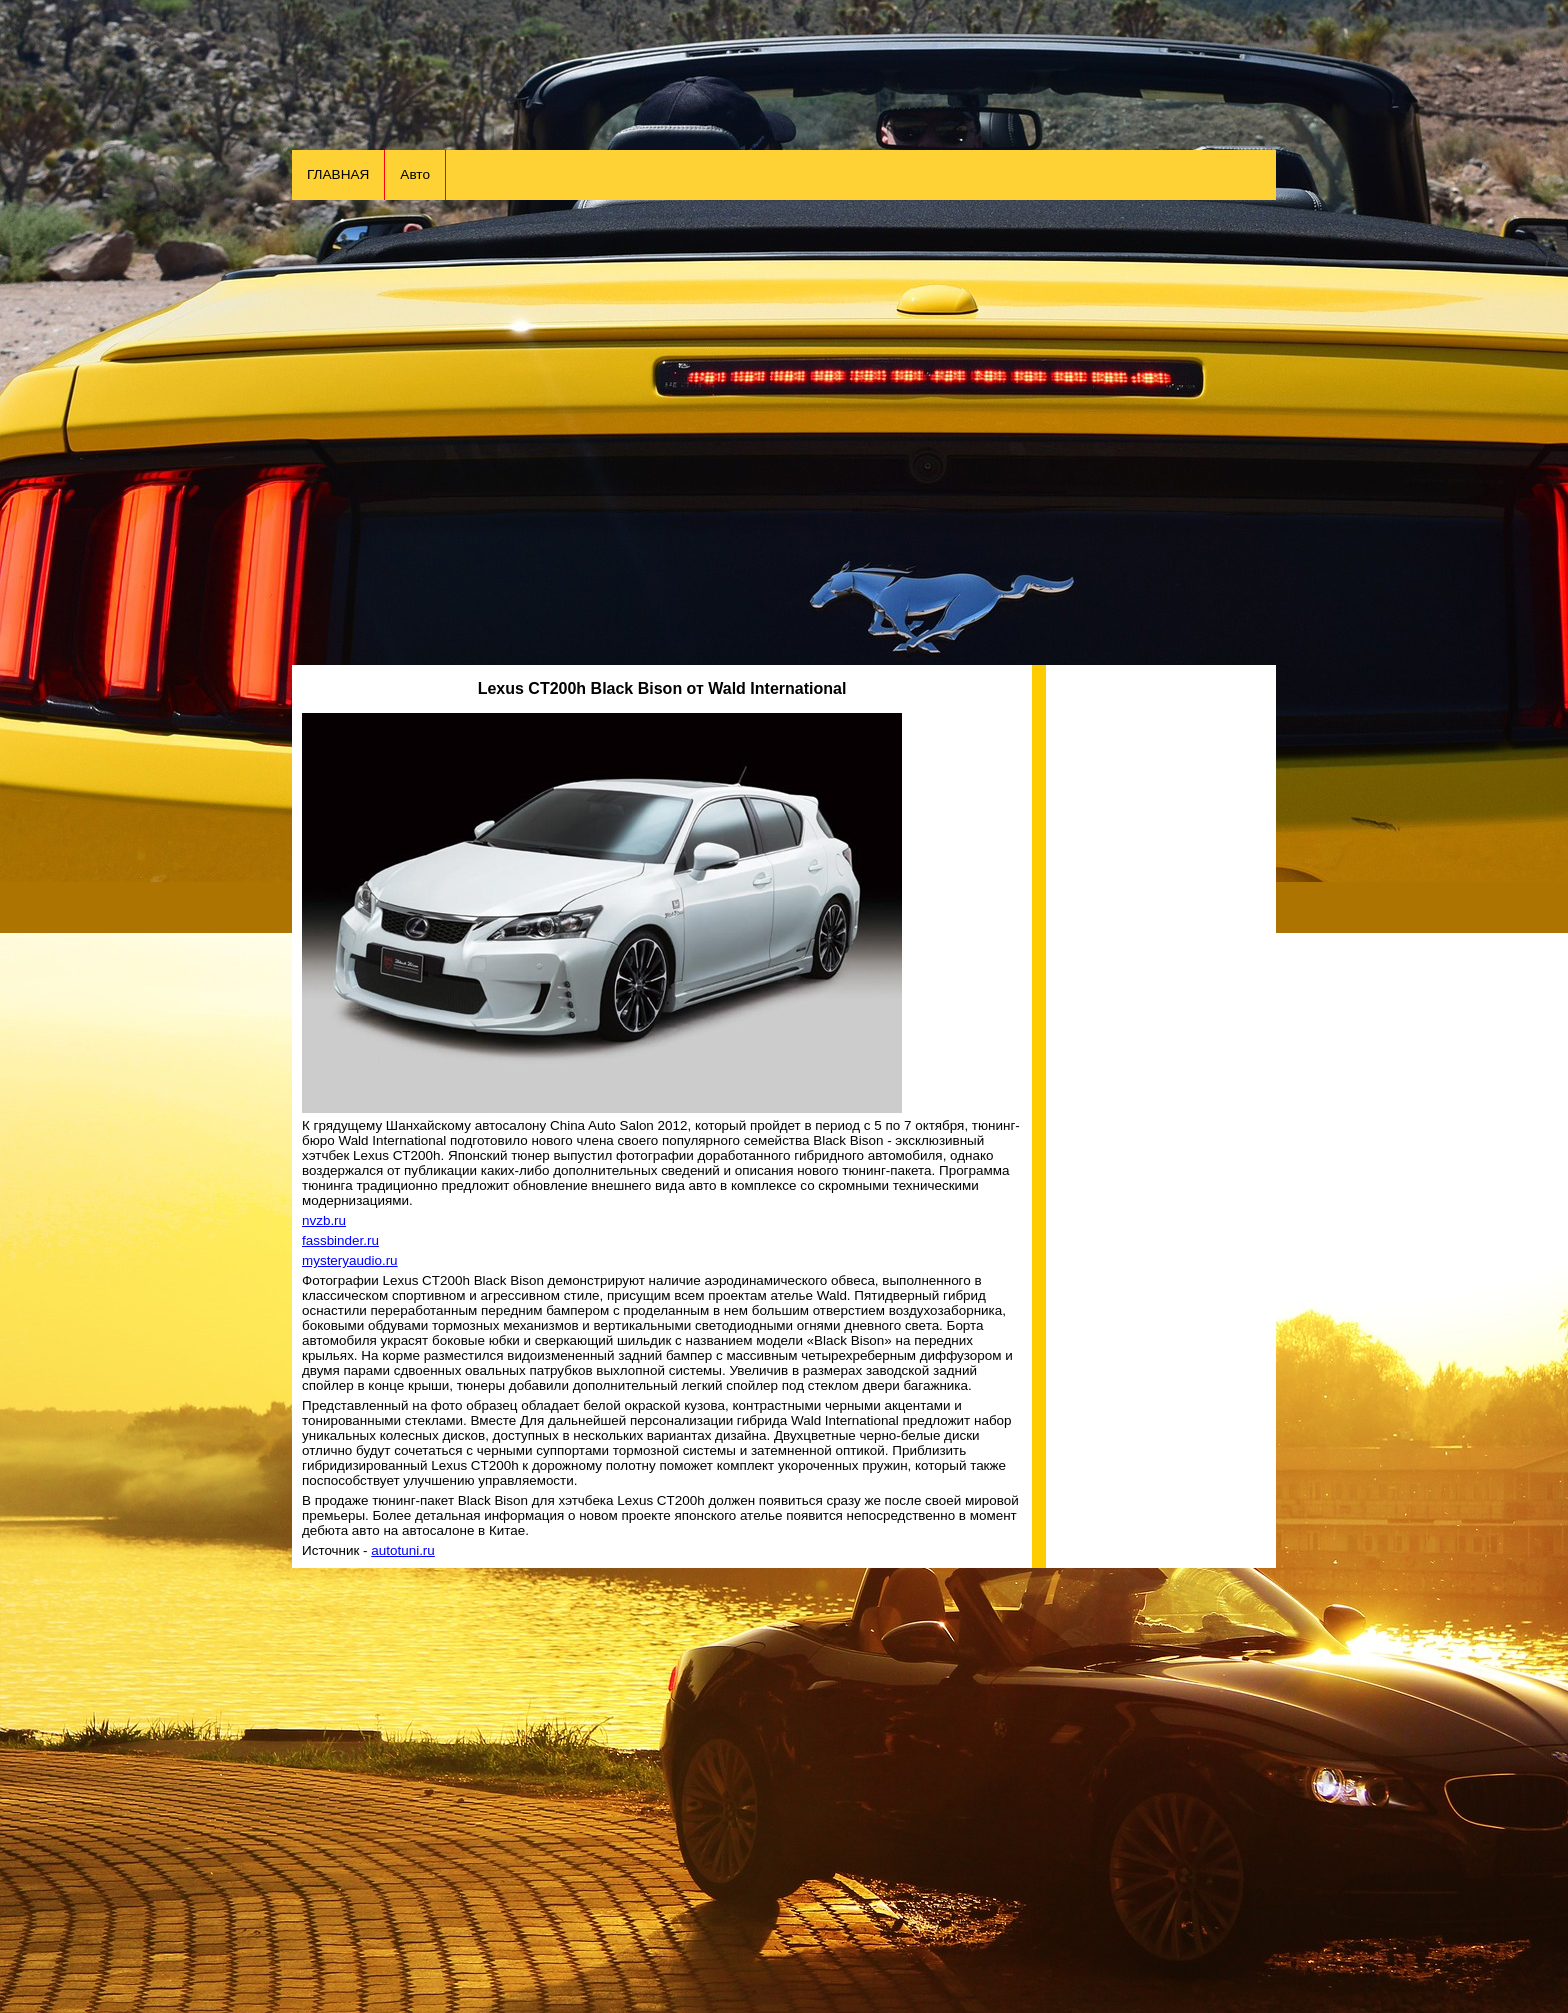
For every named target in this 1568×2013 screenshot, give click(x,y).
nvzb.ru (324, 1220)
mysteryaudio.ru (350, 1260)
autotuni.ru (403, 1550)
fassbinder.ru (340, 1240)
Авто (415, 174)
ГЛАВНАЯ (338, 174)
